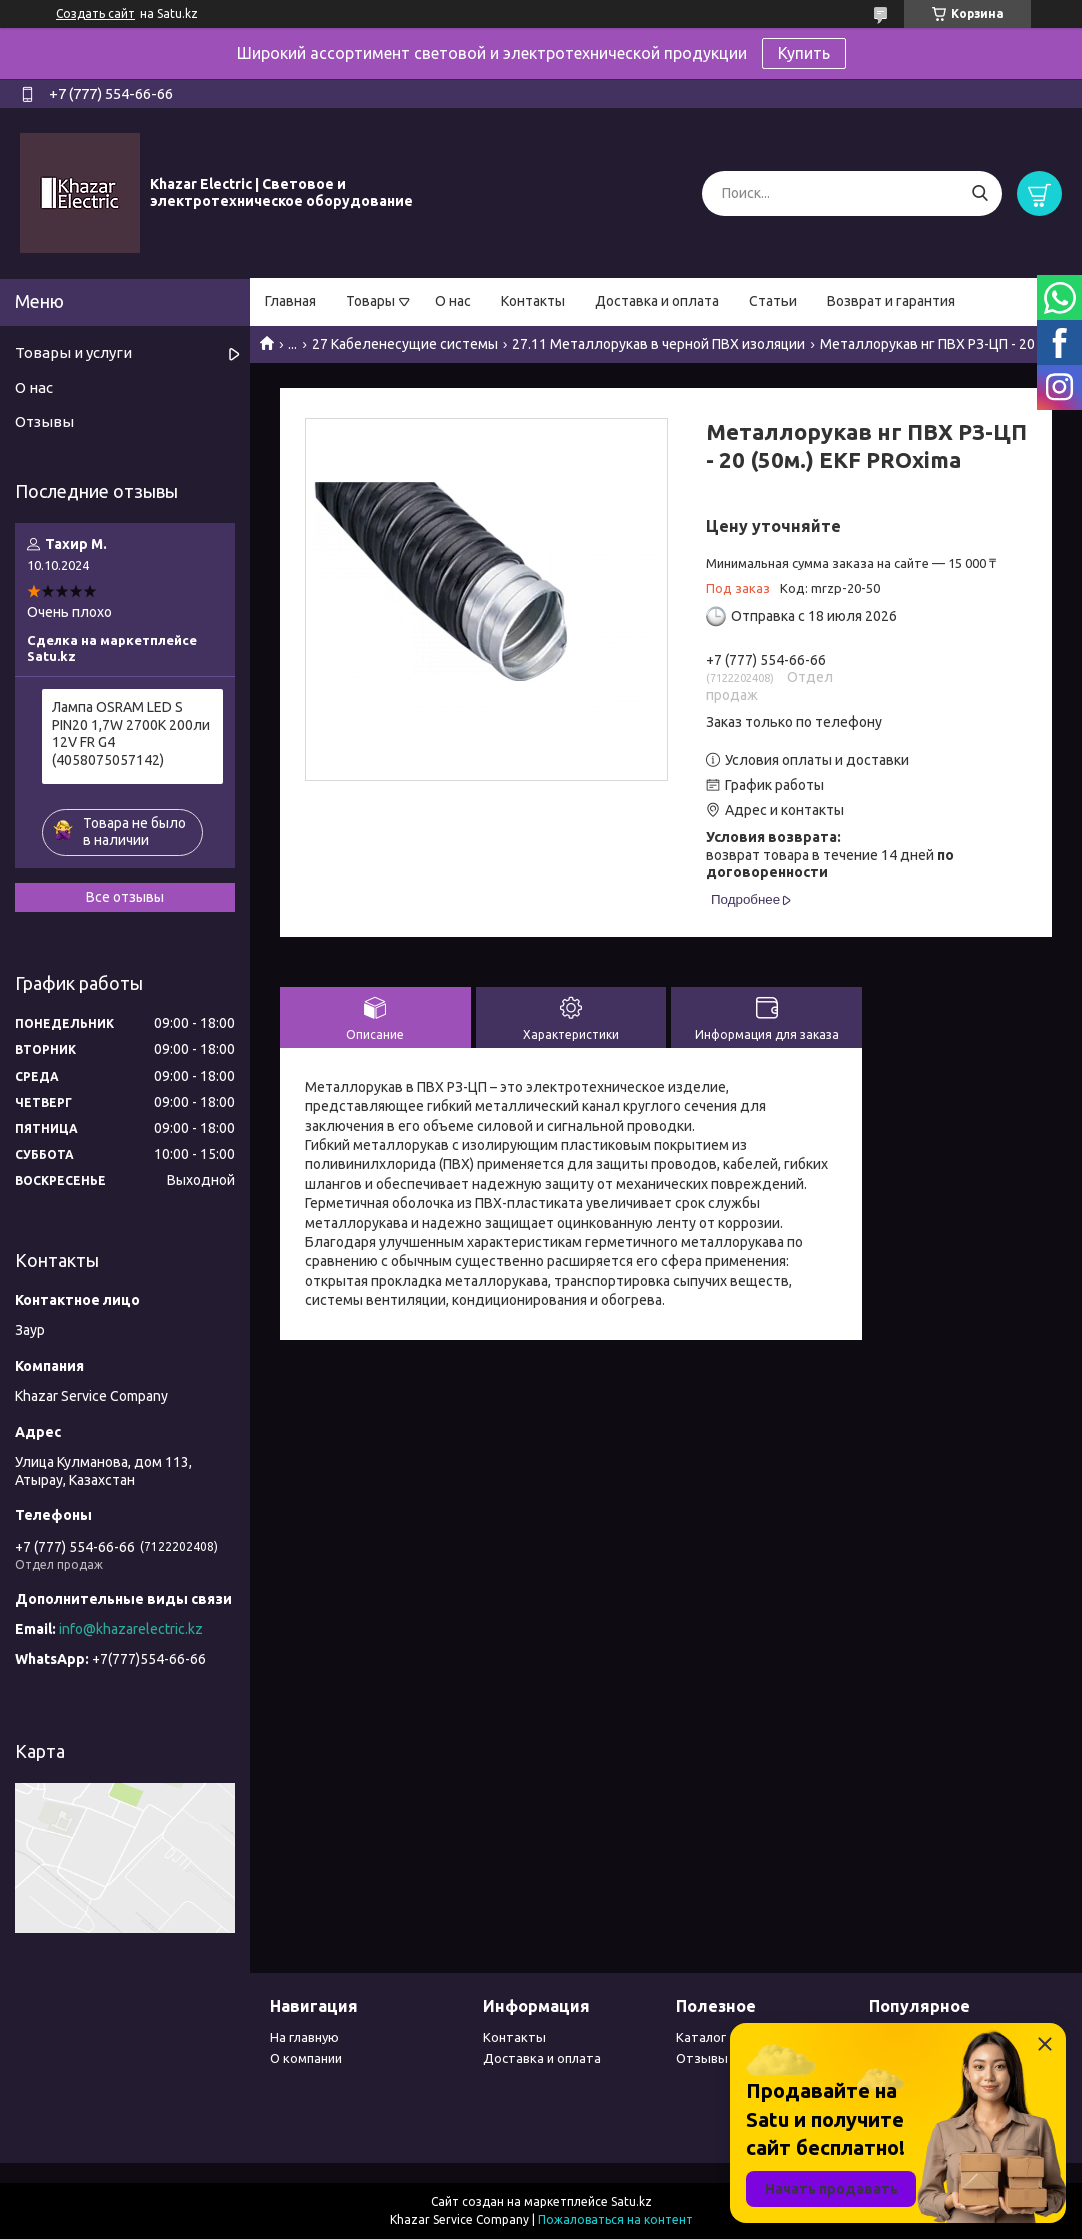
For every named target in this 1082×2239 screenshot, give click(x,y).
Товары (370, 301)
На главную (304, 2037)
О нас (453, 301)
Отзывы (44, 421)
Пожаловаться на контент (615, 2219)
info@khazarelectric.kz (131, 1629)
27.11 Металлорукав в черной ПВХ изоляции (658, 344)
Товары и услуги (73, 352)
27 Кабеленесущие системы (405, 344)
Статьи (773, 301)
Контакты (533, 301)
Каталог (701, 2037)
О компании (306, 2058)
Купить (804, 53)
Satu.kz (631, 2201)
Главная (290, 301)
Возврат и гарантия (891, 301)
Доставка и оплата (657, 301)
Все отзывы (125, 897)
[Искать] (979, 193)
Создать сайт (95, 13)
